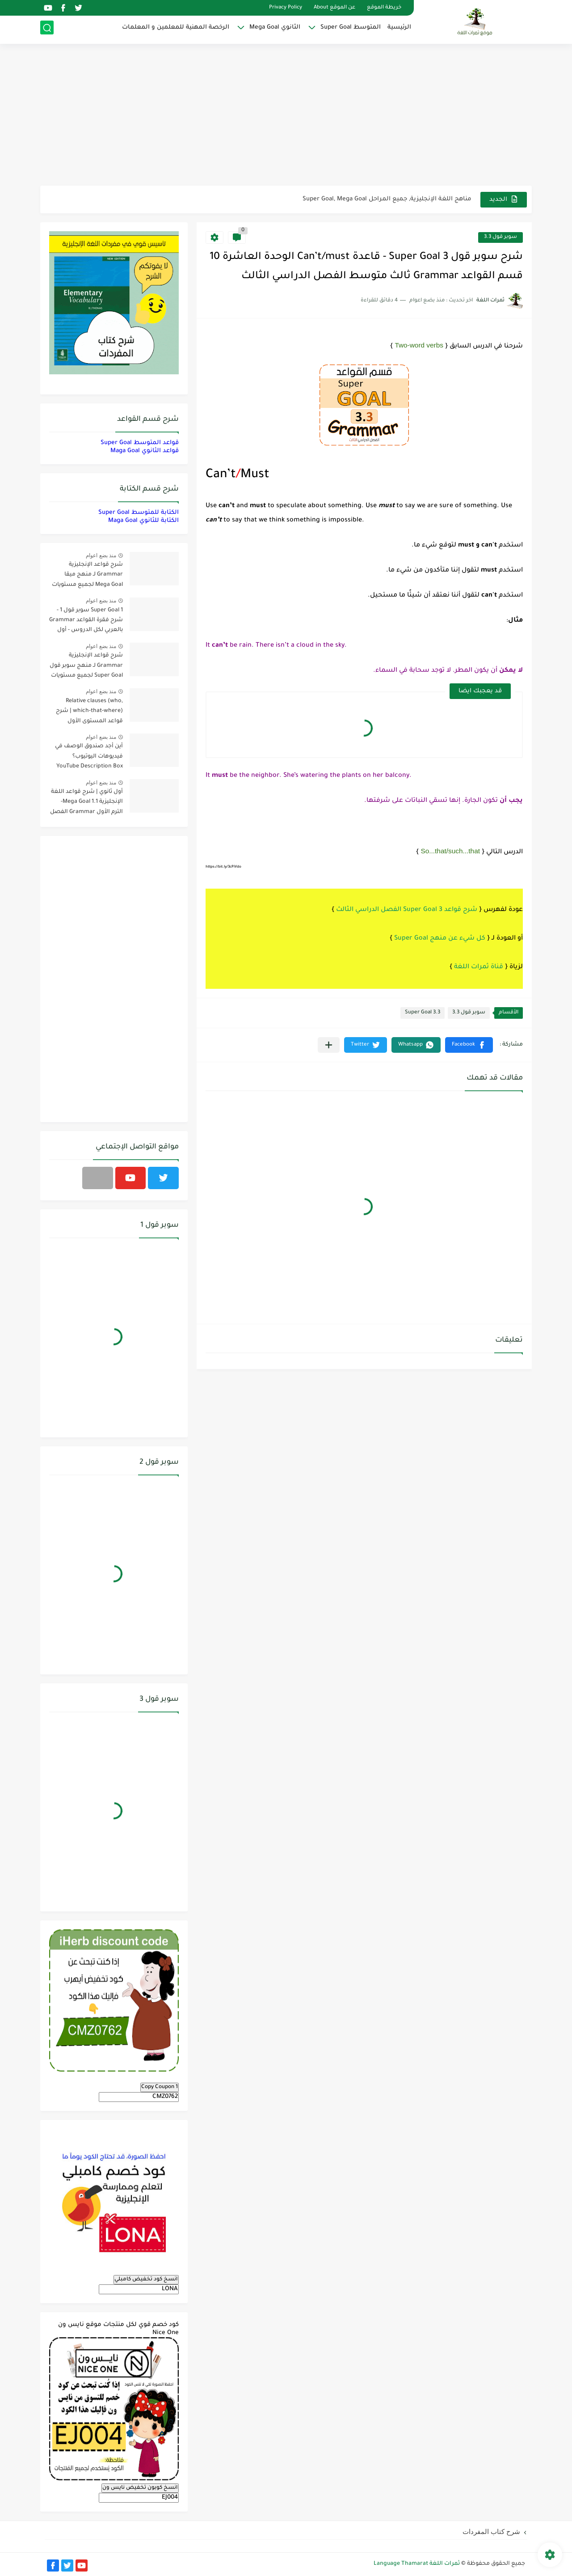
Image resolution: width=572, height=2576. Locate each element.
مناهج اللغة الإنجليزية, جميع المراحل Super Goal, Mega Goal (387, 199)
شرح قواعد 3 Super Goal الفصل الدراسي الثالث (406, 910)
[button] (469, 1045)
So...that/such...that (450, 851)
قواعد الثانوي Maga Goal (144, 451)
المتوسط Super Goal (350, 29)
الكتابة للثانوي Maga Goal (143, 520)
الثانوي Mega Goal (274, 29)
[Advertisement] (286, 116)
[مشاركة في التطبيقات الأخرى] (329, 1045)
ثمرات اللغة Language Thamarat (417, 2564)
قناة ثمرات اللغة (478, 967)
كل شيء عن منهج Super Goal (439, 938)
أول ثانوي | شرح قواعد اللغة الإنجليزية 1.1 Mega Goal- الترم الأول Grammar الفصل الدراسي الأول (86, 803)
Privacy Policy (285, 8)
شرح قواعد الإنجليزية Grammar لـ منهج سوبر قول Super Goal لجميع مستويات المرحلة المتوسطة (86, 667)
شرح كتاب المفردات (491, 2531)
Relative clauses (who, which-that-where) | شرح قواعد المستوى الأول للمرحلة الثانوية (89, 712)
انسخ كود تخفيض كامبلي (146, 2279)
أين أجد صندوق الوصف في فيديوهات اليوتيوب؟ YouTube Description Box (89, 756)
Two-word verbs (419, 345)
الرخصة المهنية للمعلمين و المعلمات (175, 29)
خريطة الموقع (384, 8)
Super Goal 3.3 (422, 1013)
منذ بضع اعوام (101, 555)
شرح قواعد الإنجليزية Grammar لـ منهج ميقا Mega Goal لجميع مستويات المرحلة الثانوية (87, 576)
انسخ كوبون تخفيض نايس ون (140, 2488)
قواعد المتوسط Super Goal (140, 443)
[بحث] (47, 30)
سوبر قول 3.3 (500, 237)
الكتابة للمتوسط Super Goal (138, 512)
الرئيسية (399, 29)
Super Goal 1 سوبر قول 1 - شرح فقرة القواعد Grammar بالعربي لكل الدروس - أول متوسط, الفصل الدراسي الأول (86, 621)
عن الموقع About (334, 8)
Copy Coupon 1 (159, 2087)
